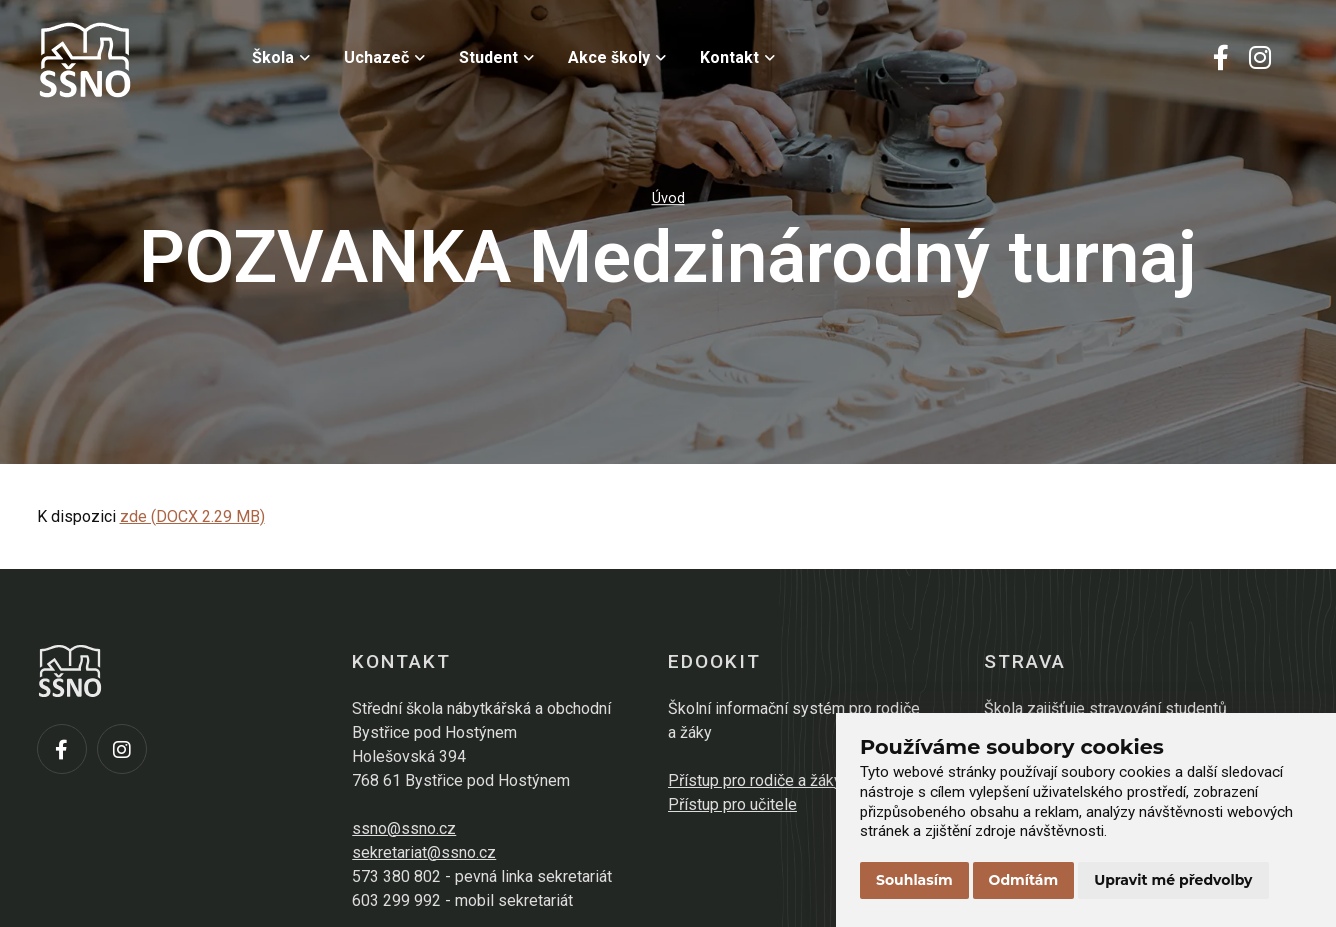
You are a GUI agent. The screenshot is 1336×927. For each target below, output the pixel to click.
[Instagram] (1260, 60)
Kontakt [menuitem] (737, 57)
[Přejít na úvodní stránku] (137, 60)
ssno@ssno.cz (404, 828)
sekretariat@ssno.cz (424, 852)
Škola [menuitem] (281, 57)
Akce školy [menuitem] (617, 57)
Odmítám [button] (1024, 880)
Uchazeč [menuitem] (384, 57)
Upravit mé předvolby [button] (1173, 880)
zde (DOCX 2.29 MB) (192, 516)
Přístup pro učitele (732, 804)
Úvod (668, 198)
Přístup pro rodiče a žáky (755, 780)
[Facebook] (1221, 60)
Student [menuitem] (496, 57)
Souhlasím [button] (914, 880)
